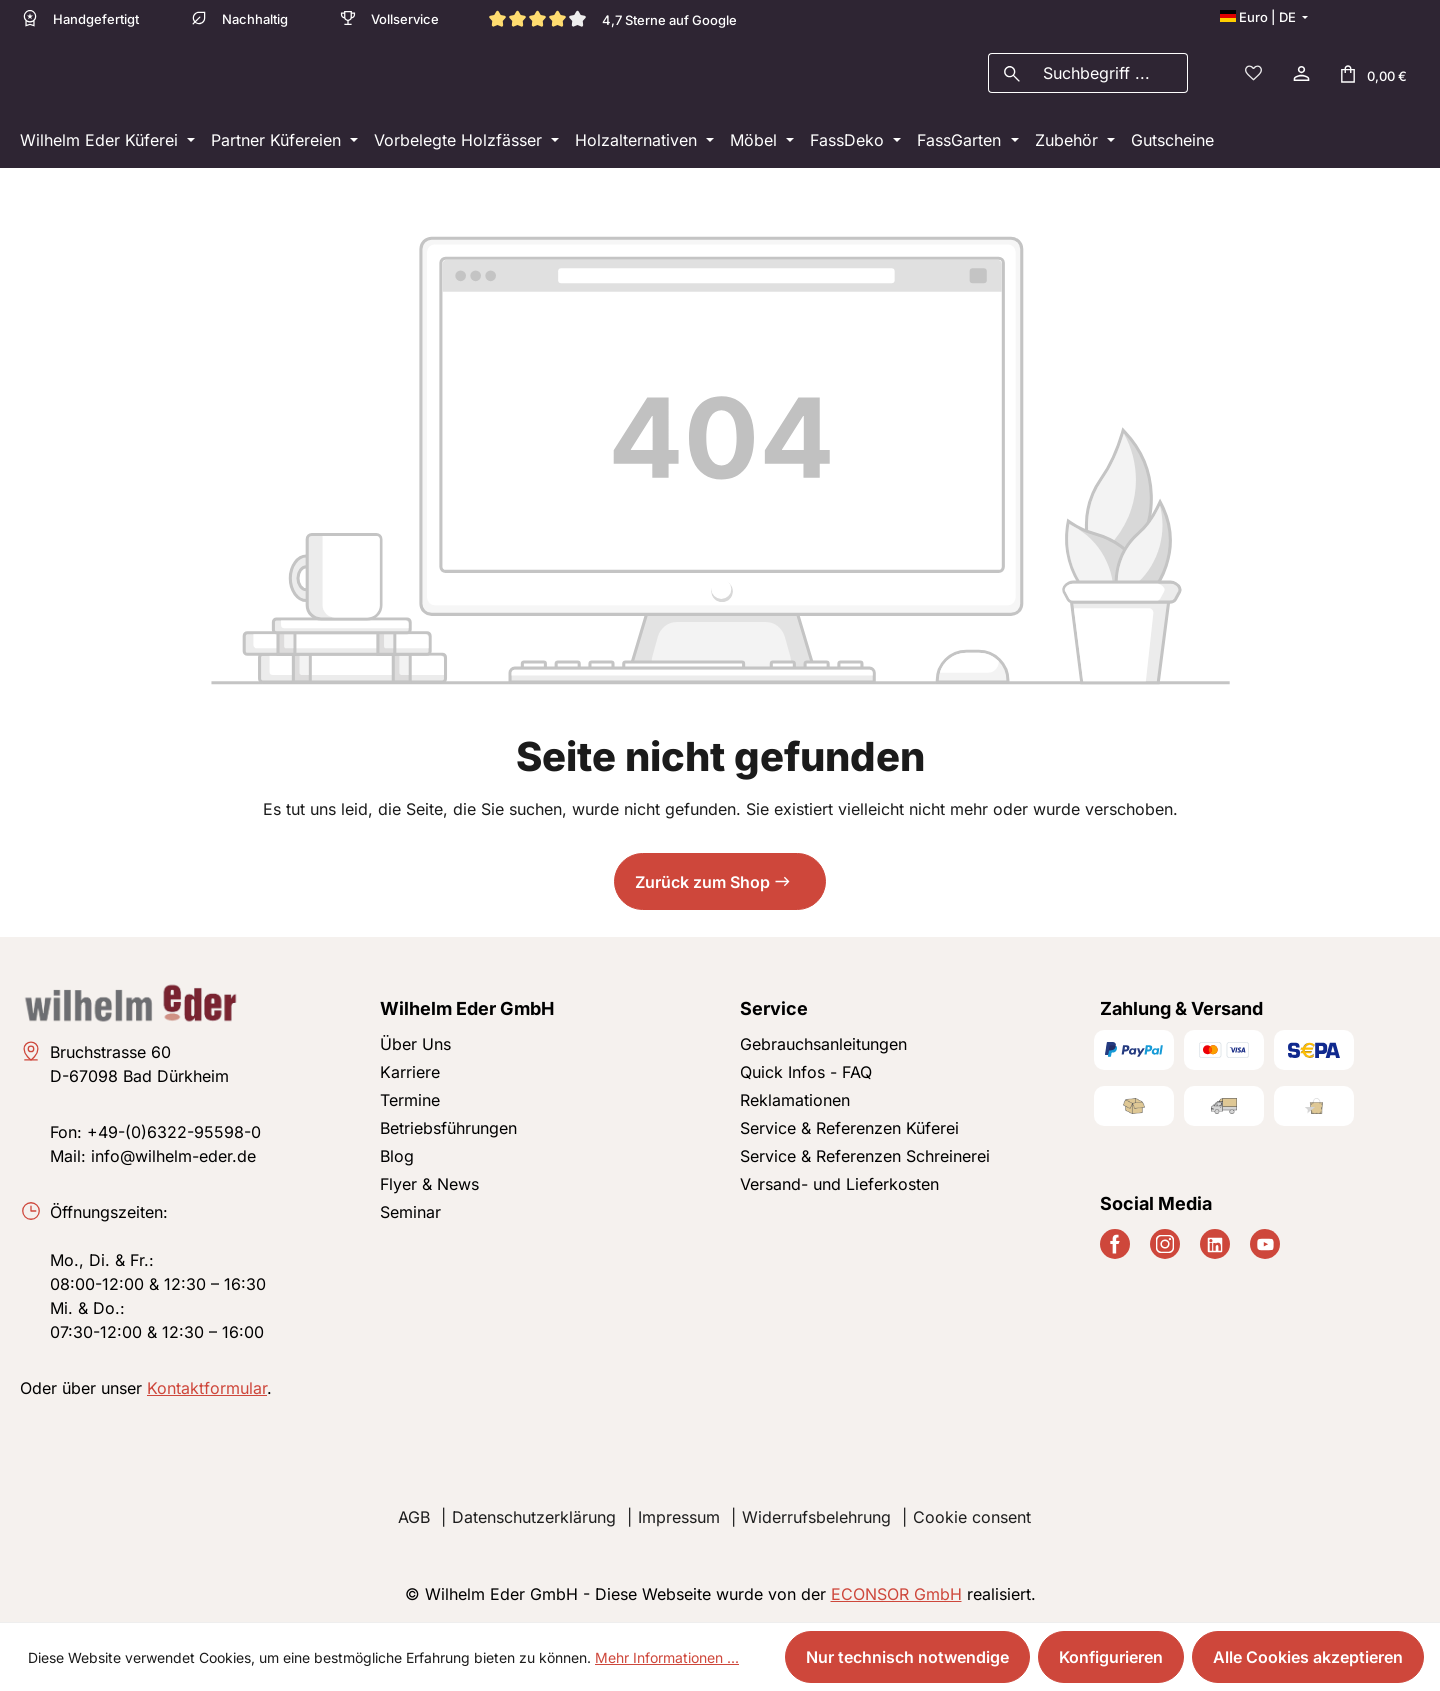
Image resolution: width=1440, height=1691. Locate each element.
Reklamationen (795, 1100)
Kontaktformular (207, 1388)
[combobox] (1111, 76)
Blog (397, 1156)
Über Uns (415, 1044)
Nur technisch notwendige (907, 1657)
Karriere (410, 1072)
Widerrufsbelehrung (816, 1517)
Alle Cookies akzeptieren (1308, 1657)
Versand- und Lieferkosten (839, 1184)
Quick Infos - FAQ (806, 1072)
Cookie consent (972, 1517)
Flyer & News (429, 1184)
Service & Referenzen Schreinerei (865, 1156)
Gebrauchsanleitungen (823, 1044)
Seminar (410, 1212)
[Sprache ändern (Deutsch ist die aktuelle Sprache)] (1264, 17)
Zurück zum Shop (702, 888)
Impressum (679, 1517)
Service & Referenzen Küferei (849, 1128)
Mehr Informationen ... (667, 1657)
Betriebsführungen (448, 1128)
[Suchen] (1011, 76)
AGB (414, 1517)
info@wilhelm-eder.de (173, 1156)
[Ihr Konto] (1300, 76)
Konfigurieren (1111, 1657)
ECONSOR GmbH (896, 1594)
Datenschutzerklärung (534, 1517)
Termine (410, 1100)
